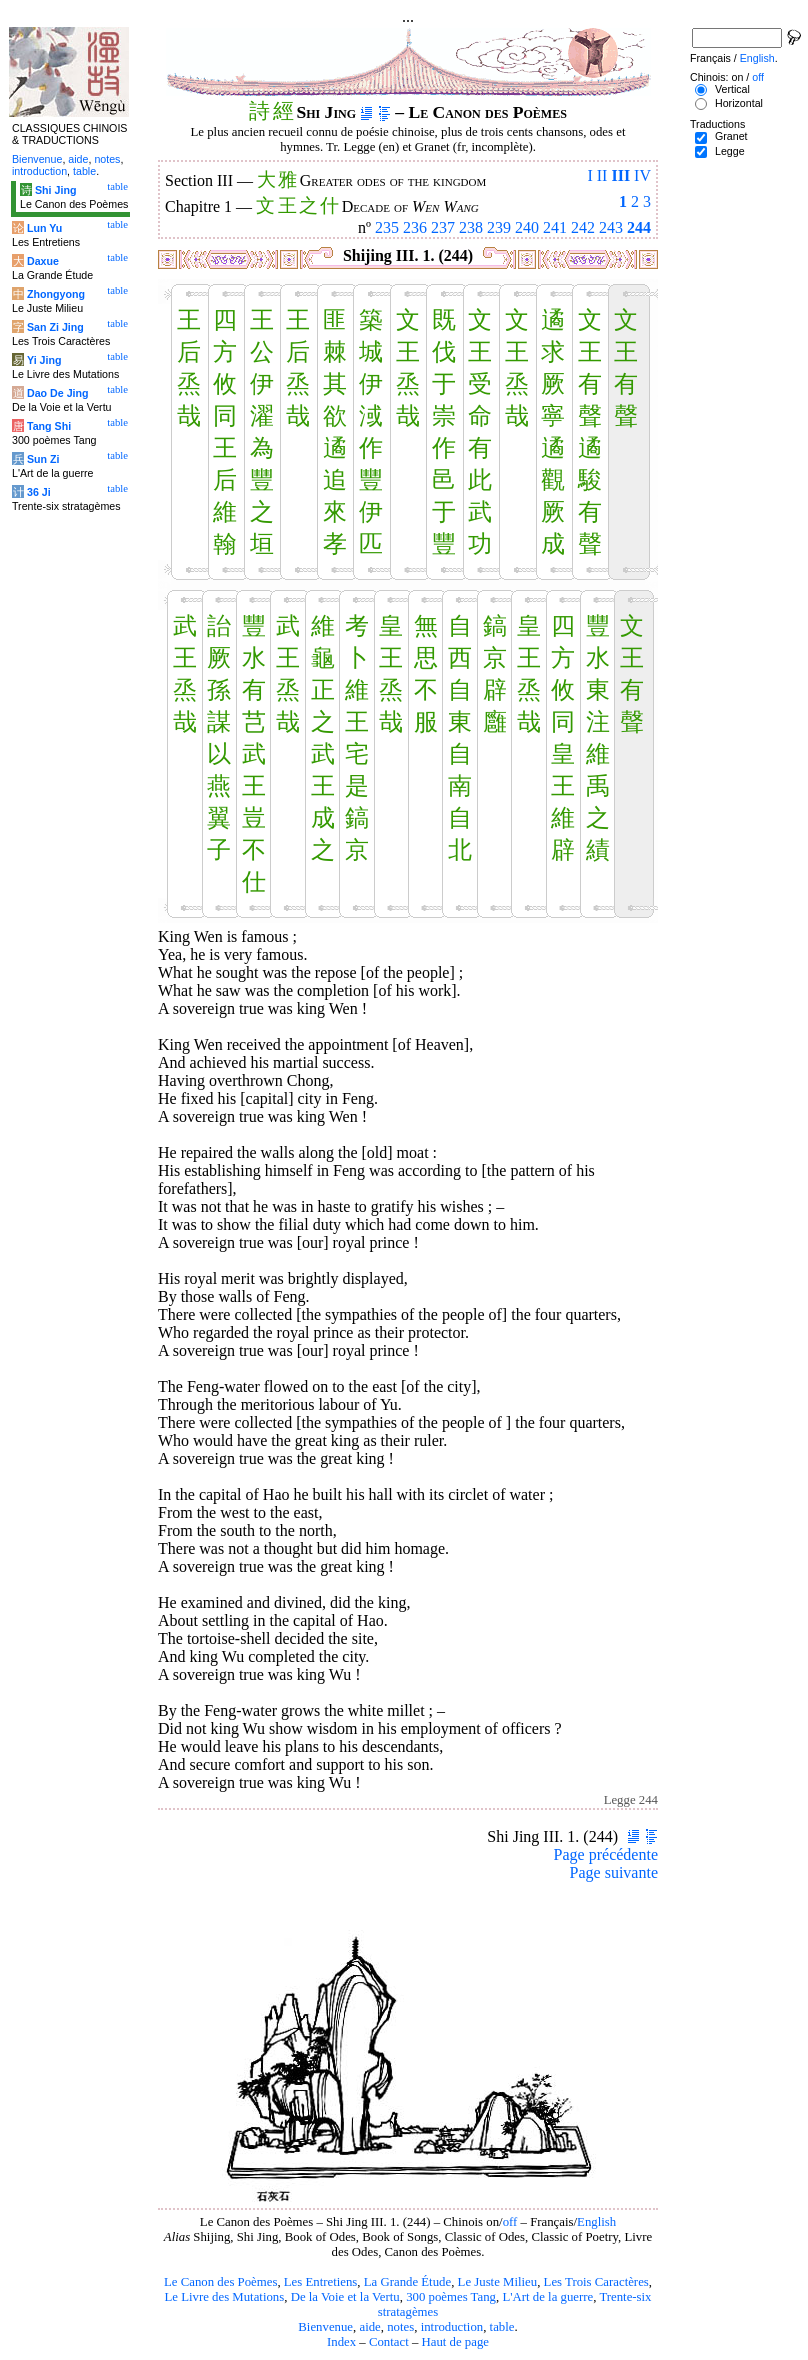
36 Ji (39, 492)
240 (527, 227)
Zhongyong (56, 294)
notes (400, 2327)
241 (555, 227)
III (620, 175)
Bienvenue (325, 2327)
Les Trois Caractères (596, 2282)
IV (642, 175)
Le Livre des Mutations (224, 2297)
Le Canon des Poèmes (220, 2282)
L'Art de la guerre (547, 2297)
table (502, 2327)
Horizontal (739, 103)
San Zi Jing (55, 327)
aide (369, 2327)
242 (583, 227)
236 (415, 227)
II (602, 175)
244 (639, 227)
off (510, 2222)
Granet (731, 136)
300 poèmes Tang (451, 2297)
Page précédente (606, 1854)
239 (499, 227)
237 (443, 227)
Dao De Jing (58, 393)
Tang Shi (49, 426)
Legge (730, 151)
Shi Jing (55, 190)
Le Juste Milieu (498, 2282)
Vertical (732, 89)
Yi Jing (44, 360)
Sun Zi (43, 459)
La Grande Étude (407, 2282)
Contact (389, 2342)
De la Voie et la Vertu (345, 2297)
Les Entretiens (321, 2282)
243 (611, 227)
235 (387, 227)
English (596, 2222)
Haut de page (456, 2342)
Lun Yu (44, 228)
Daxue (43, 261)
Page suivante (614, 1872)
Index (341, 2342)
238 (471, 227)
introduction (452, 2327)
